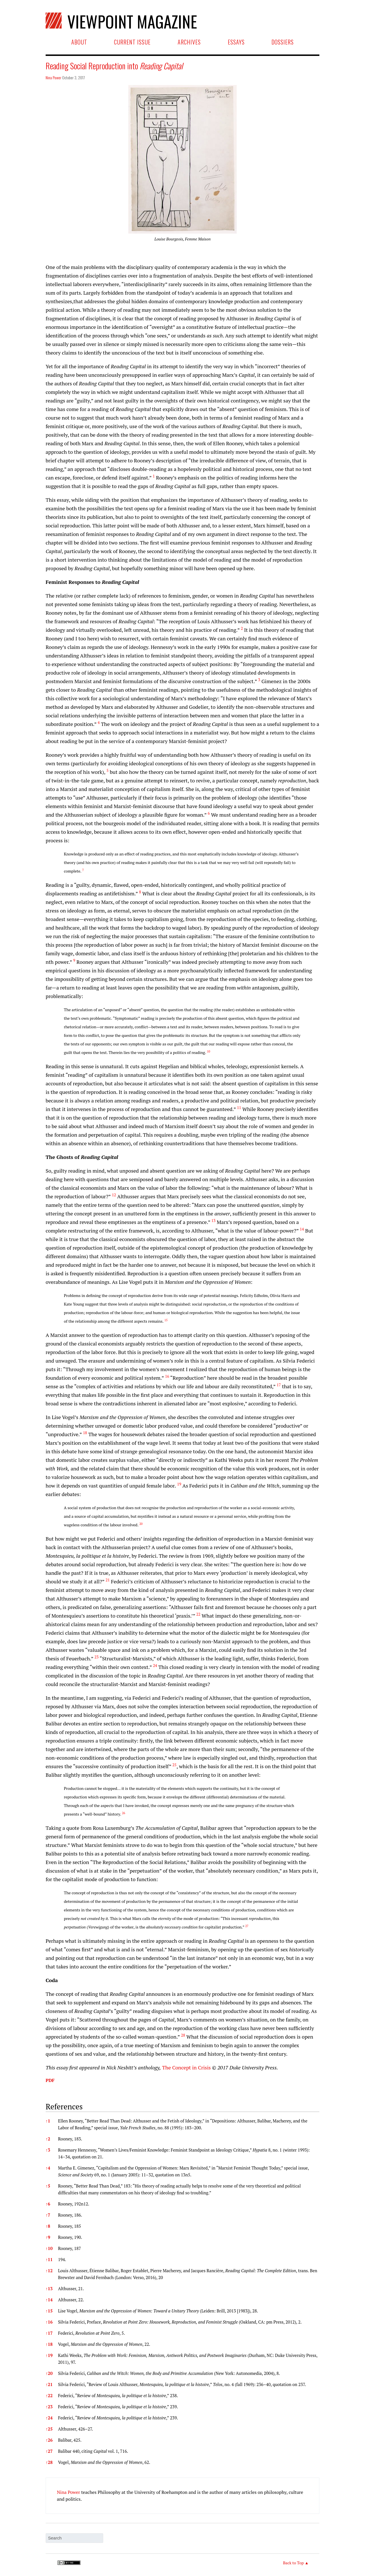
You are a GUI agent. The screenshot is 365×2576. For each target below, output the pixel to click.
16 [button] (49, 2322)
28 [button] (49, 2462)
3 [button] (48, 2150)
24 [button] (49, 2418)
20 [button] (49, 2373)
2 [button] (48, 2139)
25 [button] (49, 2429)
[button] (154, 477)
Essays (236, 42)
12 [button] (49, 2270)
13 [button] (49, 2288)
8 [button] (48, 2226)
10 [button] (49, 2248)
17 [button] (49, 2333)
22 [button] (49, 2395)
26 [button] (49, 2440)
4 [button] (48, 2168)
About (79, 42)
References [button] (64, 2106)
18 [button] (49, 2344)
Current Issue (132, 42)
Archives (189, 42)
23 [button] (49, 2406)
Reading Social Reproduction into (114, 66)
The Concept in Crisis (186, 2067)
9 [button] (48, 2237)
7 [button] (48, 2215)
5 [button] (48, 2186)
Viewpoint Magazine (130, 20)
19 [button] (49, 2355)
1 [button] (48, 2121)
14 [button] (49, 2299)
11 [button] (49, 2259)
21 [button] (49, 2384)
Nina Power (53, 77)
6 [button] (48, 2204)
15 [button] (49, 2311)
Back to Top (293, 2562)
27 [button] (49, 2451)
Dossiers (282, 42)
